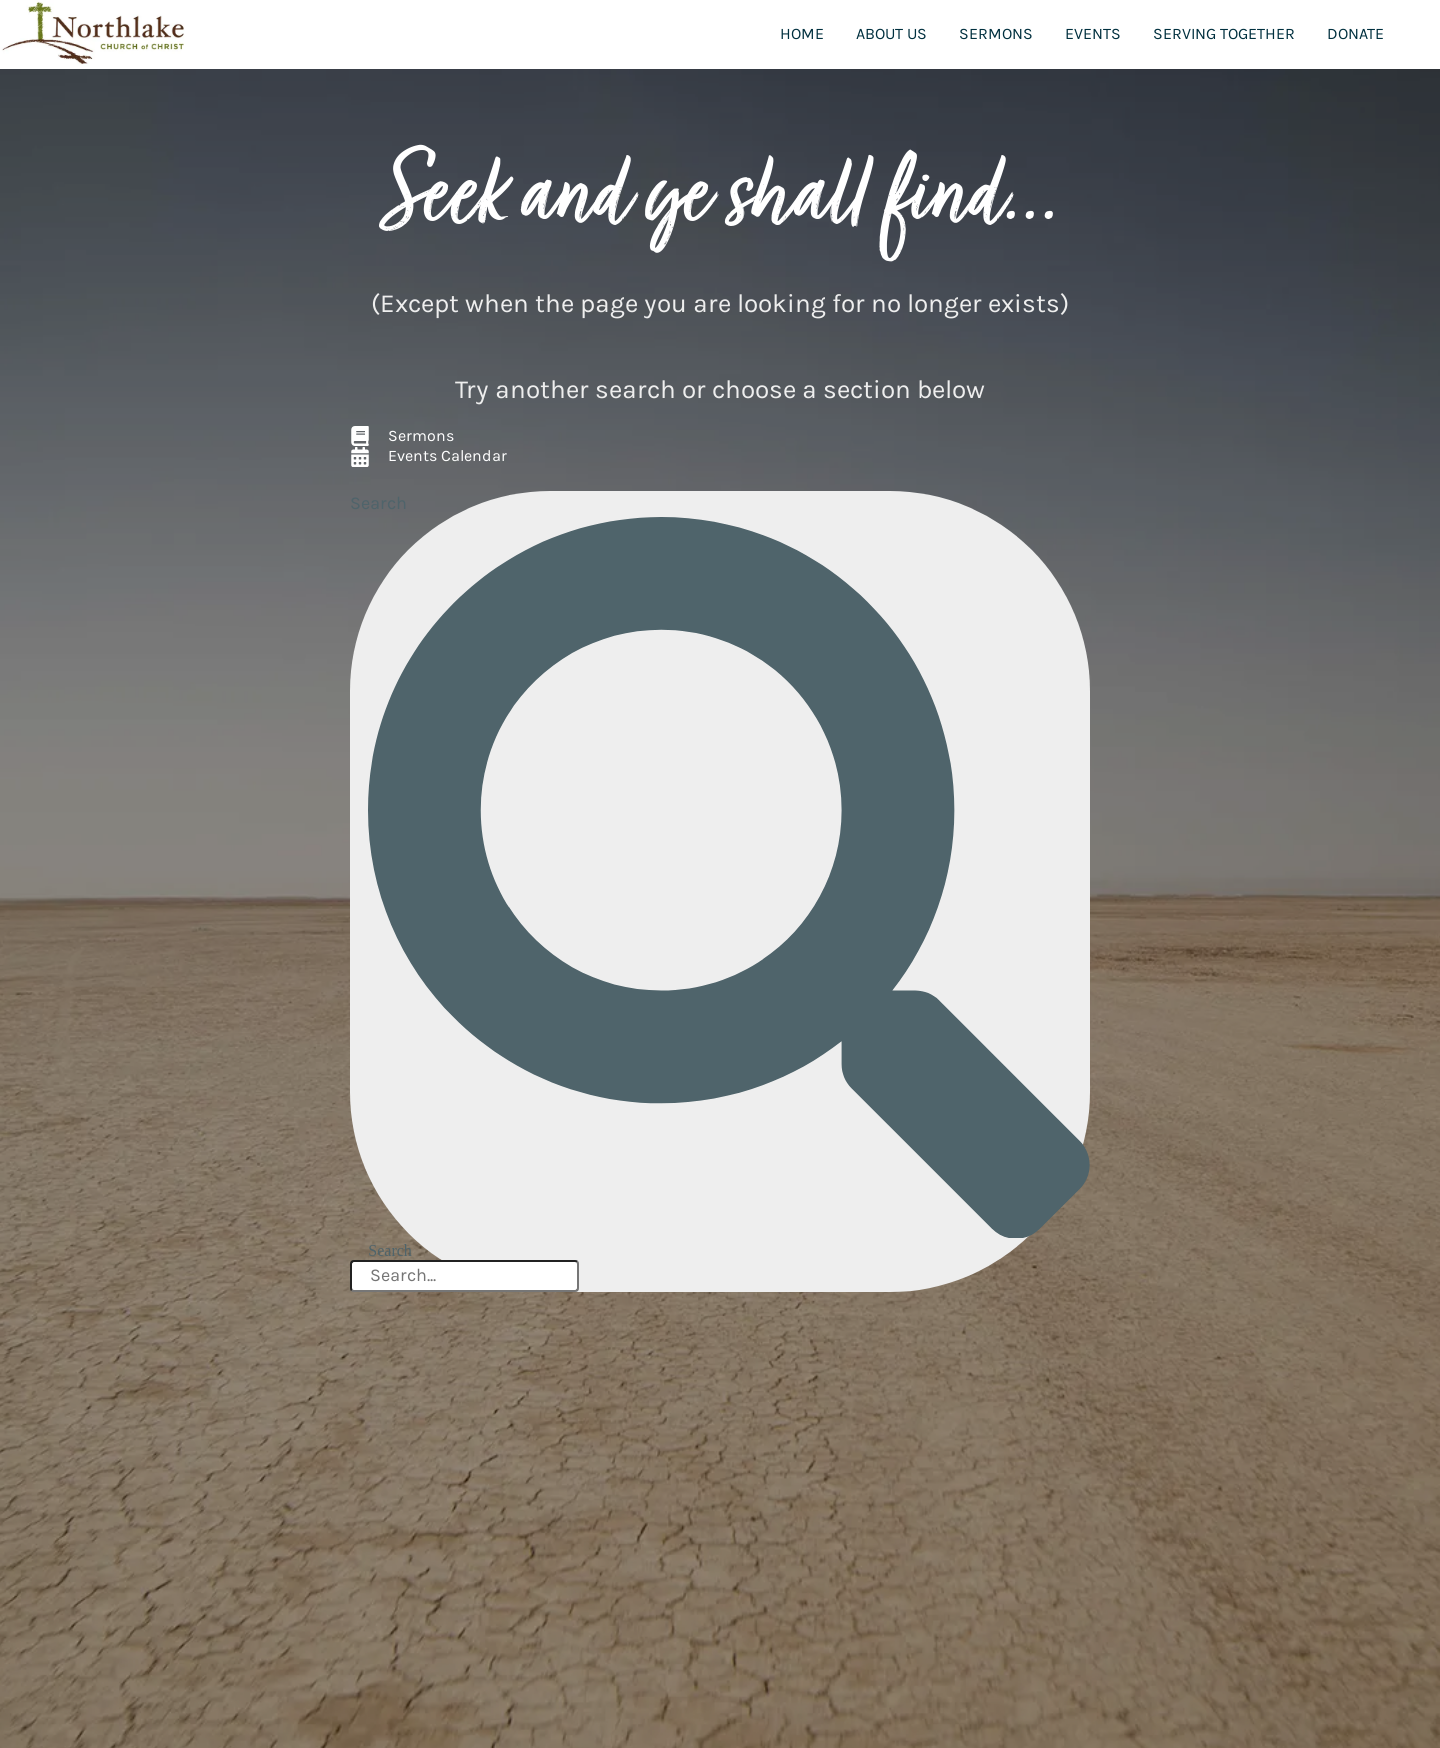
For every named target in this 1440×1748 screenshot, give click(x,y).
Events (1093, 33)
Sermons (996, 33)
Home (802, 33)
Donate (1355, 33)
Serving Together (1224, 33)
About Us (891, 33)
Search (378, 503)
